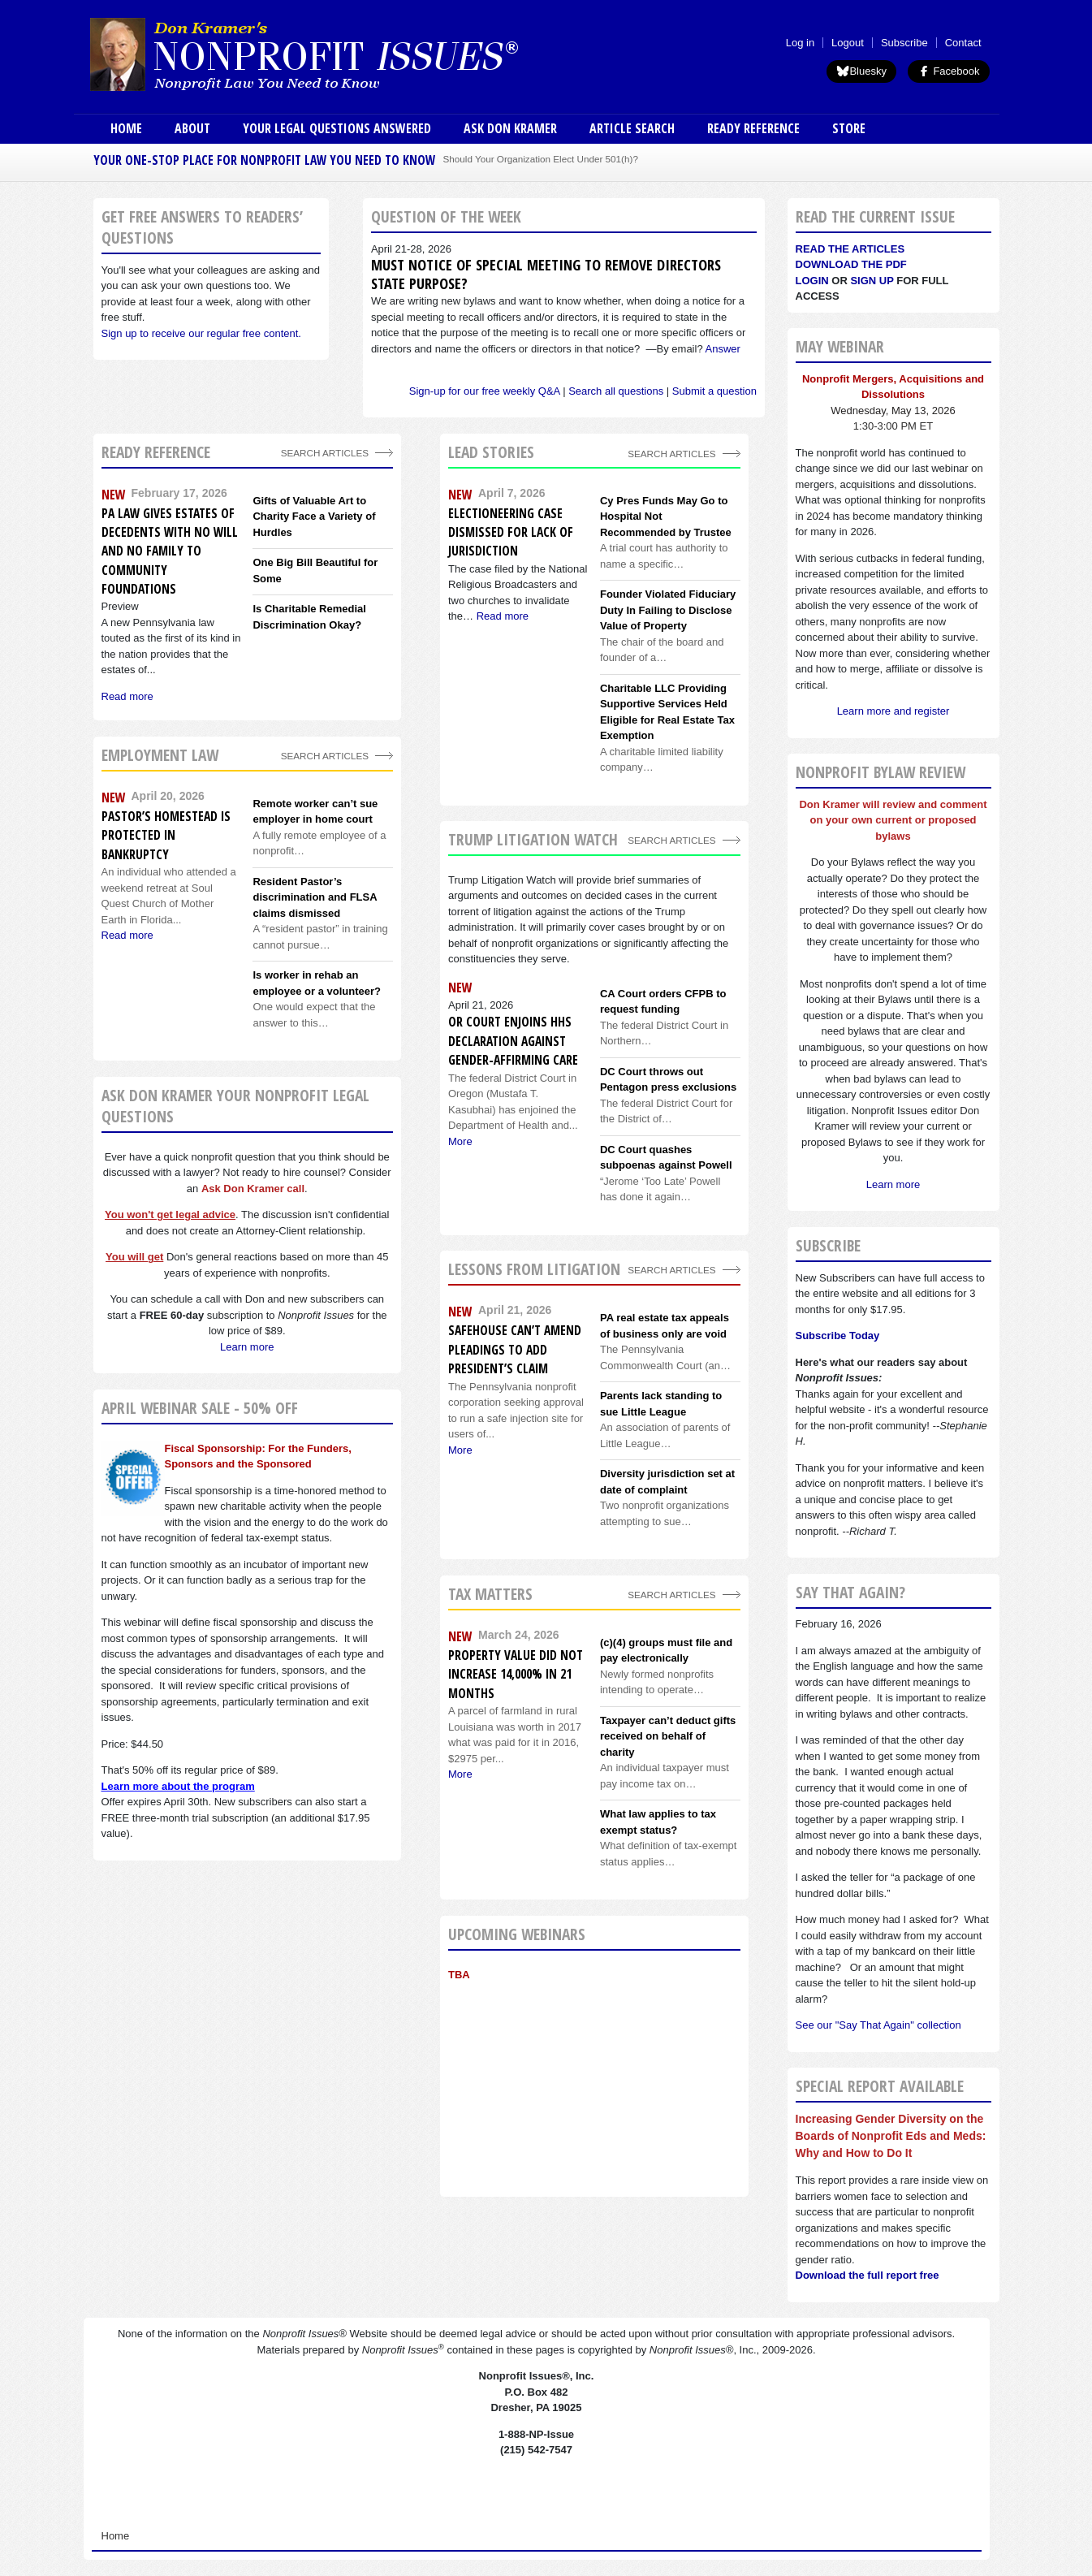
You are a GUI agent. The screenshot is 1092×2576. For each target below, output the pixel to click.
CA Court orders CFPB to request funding (663, 1002)
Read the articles (850, 249)
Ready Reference (753, 128)
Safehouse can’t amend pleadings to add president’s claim (514, 1349)
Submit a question (714, 391)
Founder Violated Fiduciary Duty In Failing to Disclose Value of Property (668, 610)
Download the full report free (867, 2275)
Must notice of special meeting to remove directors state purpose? (546, 274)
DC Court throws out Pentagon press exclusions (668, 1079)
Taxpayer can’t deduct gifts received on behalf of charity (668, 1736)
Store (848, 128)
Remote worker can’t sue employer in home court (315, 811)
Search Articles (325, 452)
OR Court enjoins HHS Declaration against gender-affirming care (513, 1041)
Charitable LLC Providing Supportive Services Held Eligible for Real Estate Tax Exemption (667, 712)
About (192, 128)
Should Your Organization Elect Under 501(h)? (540, 158)
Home (126, 128)
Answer (723, 349)
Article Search (632, 128)
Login (812, 280)
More (460, 1141)
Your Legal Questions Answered (337, 128)
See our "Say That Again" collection (878, 2025)
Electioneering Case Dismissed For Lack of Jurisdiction (510, 532)
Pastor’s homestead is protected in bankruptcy (166, 835)
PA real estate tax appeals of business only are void (664, 1326)
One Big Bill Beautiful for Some (315, 570)
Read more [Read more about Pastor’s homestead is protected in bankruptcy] (127, 935)
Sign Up (871, 280)
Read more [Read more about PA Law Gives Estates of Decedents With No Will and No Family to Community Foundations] (127, 696)
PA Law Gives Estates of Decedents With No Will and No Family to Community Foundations (169, 551)
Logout (847, 42)
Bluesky (861, 71)
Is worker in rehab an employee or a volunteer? (316, 983)
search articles (325, 755)
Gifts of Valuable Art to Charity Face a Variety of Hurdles (313, 516)
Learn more (247, 1347)
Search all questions (615, 391)
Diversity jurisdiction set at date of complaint (667, 1481)
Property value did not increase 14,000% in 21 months (515, 1674)
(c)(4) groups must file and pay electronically (666, 1650)
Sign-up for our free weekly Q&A (484, 391)
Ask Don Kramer (510, 128)
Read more (503, 616)
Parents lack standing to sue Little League (661, 1404)
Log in (800, 42)
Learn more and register (893, 711)
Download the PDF (851, 264)
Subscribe (904, 42)
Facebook (948, 71)
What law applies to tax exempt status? (658, 1822)
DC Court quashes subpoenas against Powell (666, 1157)
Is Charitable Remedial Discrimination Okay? (308, 617)
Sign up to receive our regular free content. (201, 333)
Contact (963, 42)
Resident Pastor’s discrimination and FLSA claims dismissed (314, 897)
